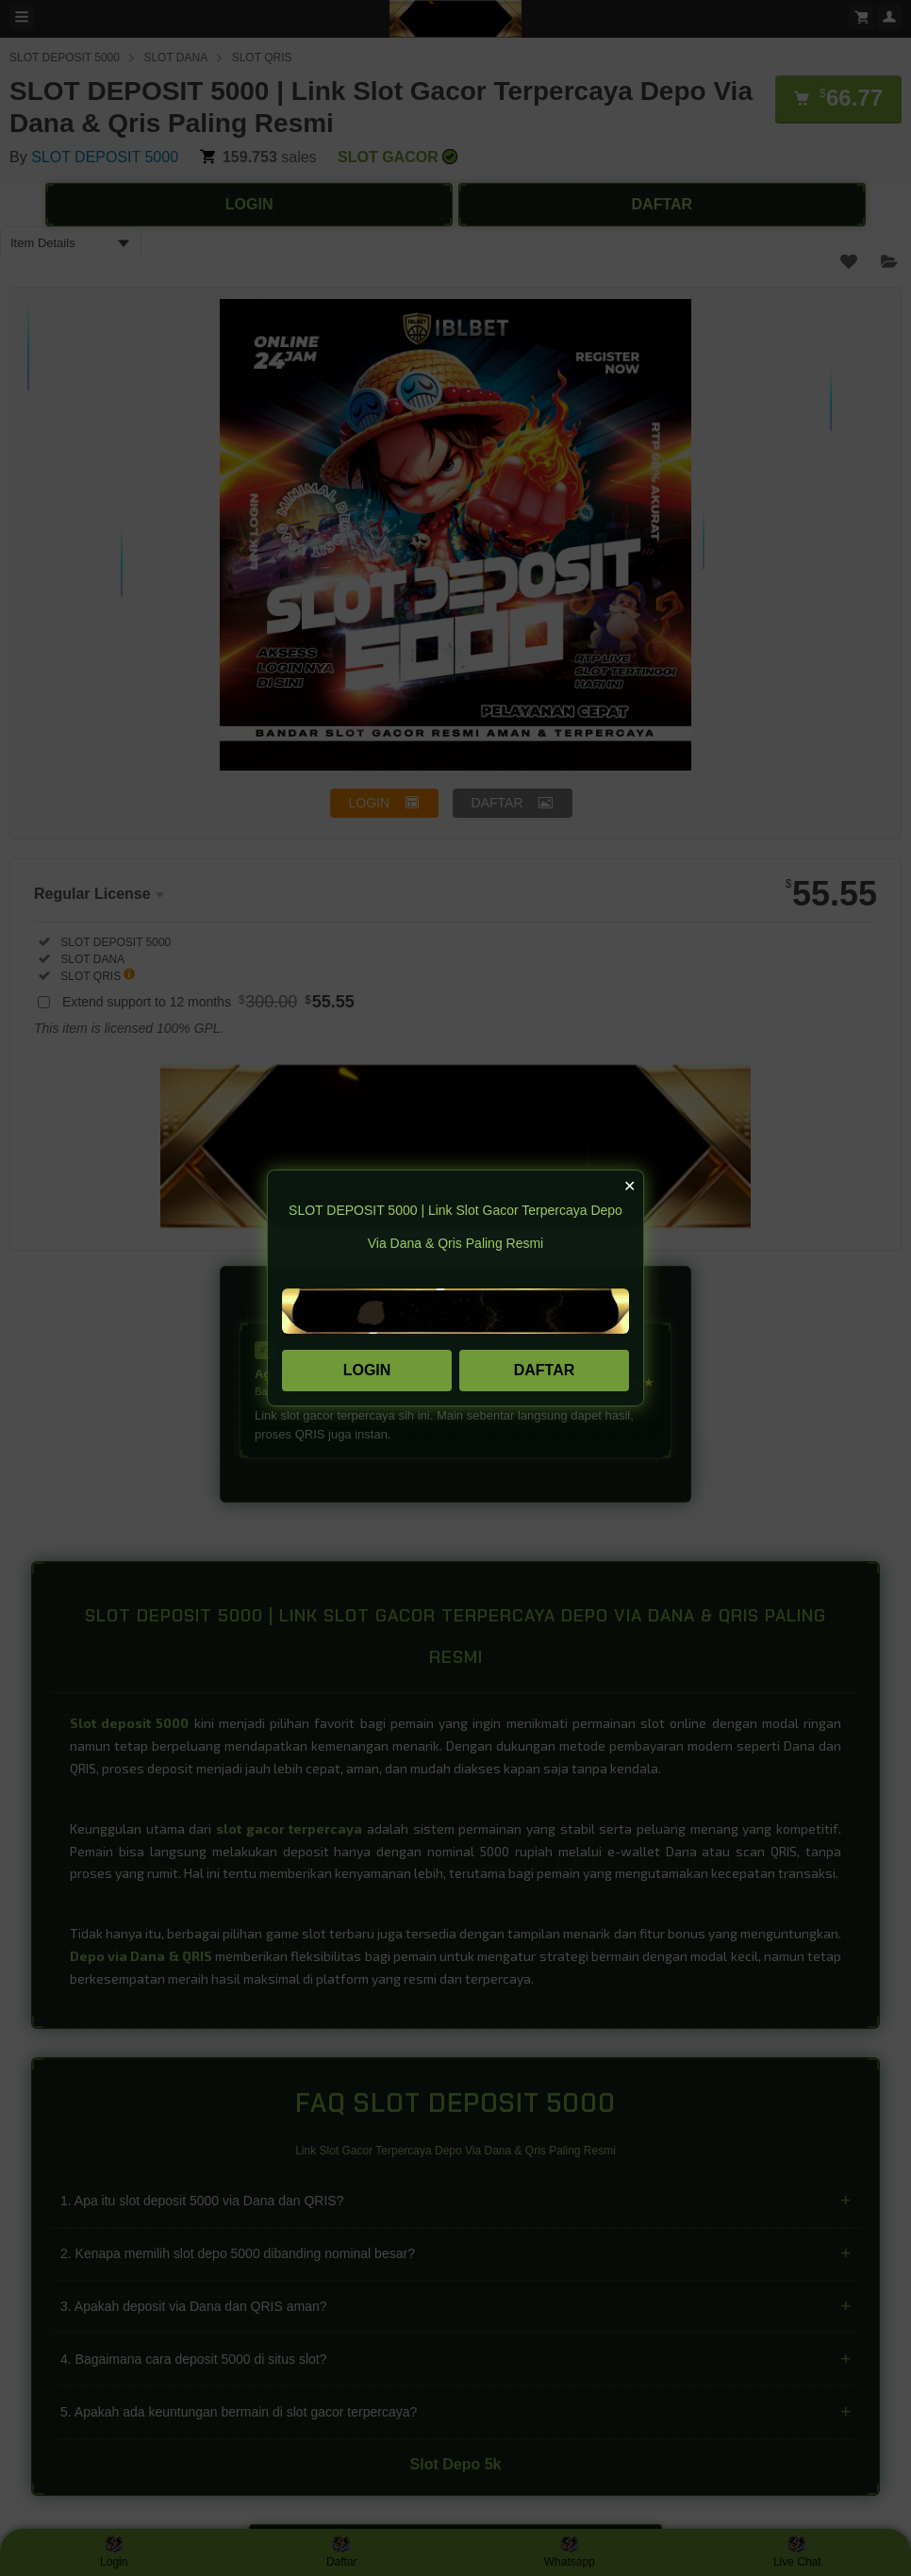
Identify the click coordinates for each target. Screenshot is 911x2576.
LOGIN (367, 1370)
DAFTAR (544, 1370)
